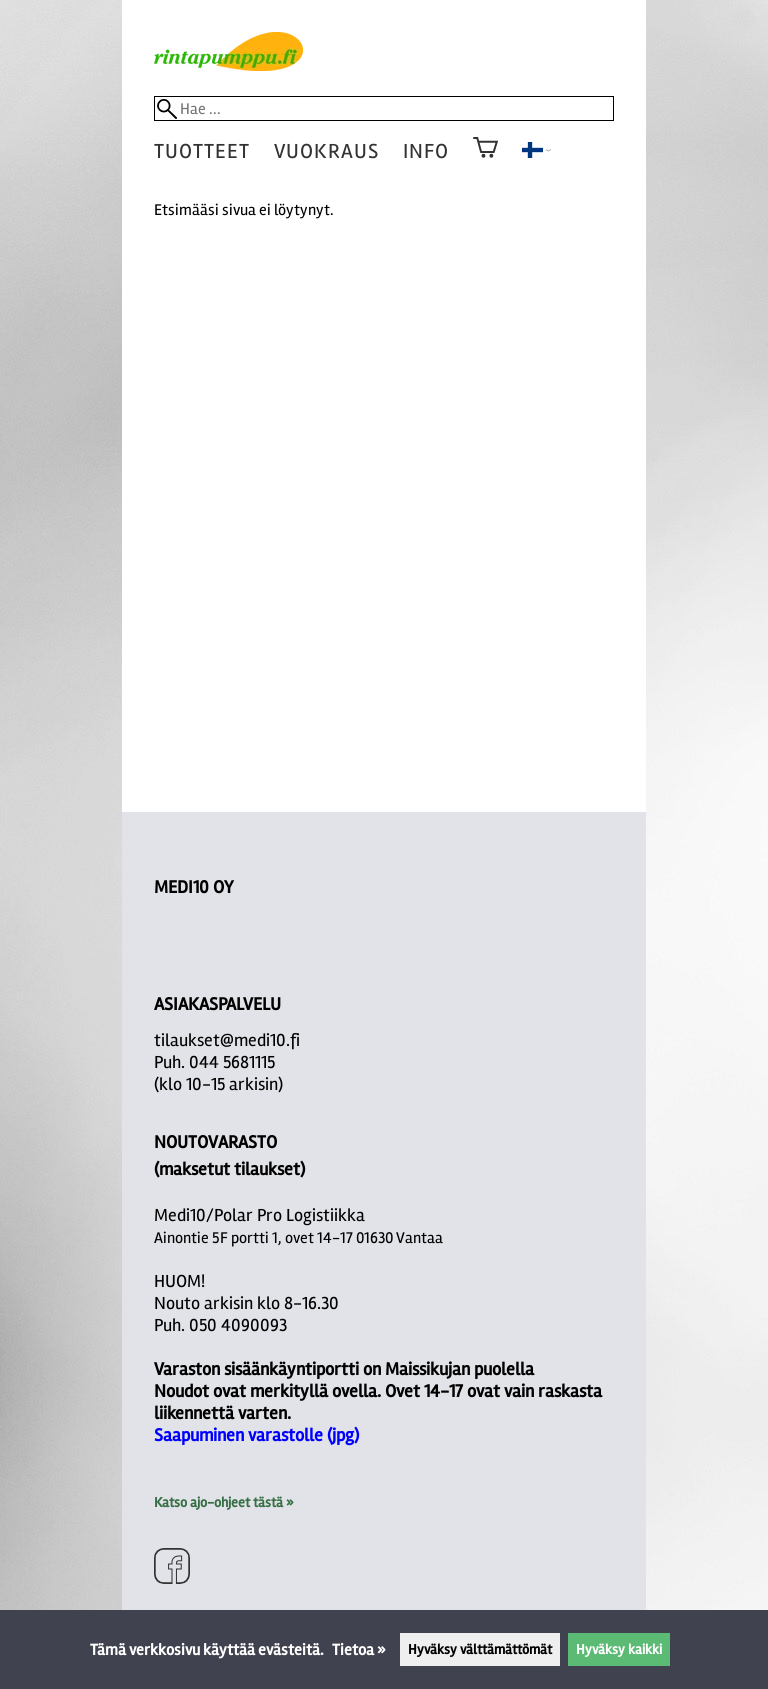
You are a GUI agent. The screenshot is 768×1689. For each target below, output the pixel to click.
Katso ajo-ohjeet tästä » (223, 1502)
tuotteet (202, 151)
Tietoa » (359, 1650)
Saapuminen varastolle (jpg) (256, 1435)
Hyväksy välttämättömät (480, 1649)
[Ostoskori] (485, 161)
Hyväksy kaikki (619, 1649)
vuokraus (326, 151)
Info (426, 151)
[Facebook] (172, 1568)
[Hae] (384, 108)
